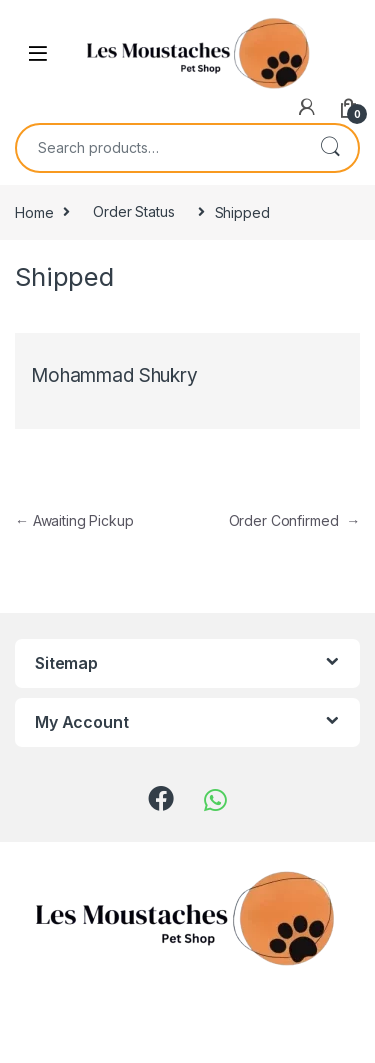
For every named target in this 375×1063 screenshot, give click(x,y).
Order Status (133, 211)
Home (34, 211)
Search (330, 148)
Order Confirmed (295, 520)
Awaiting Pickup (74, 520)
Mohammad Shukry (114, 375)
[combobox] (159, 148)
